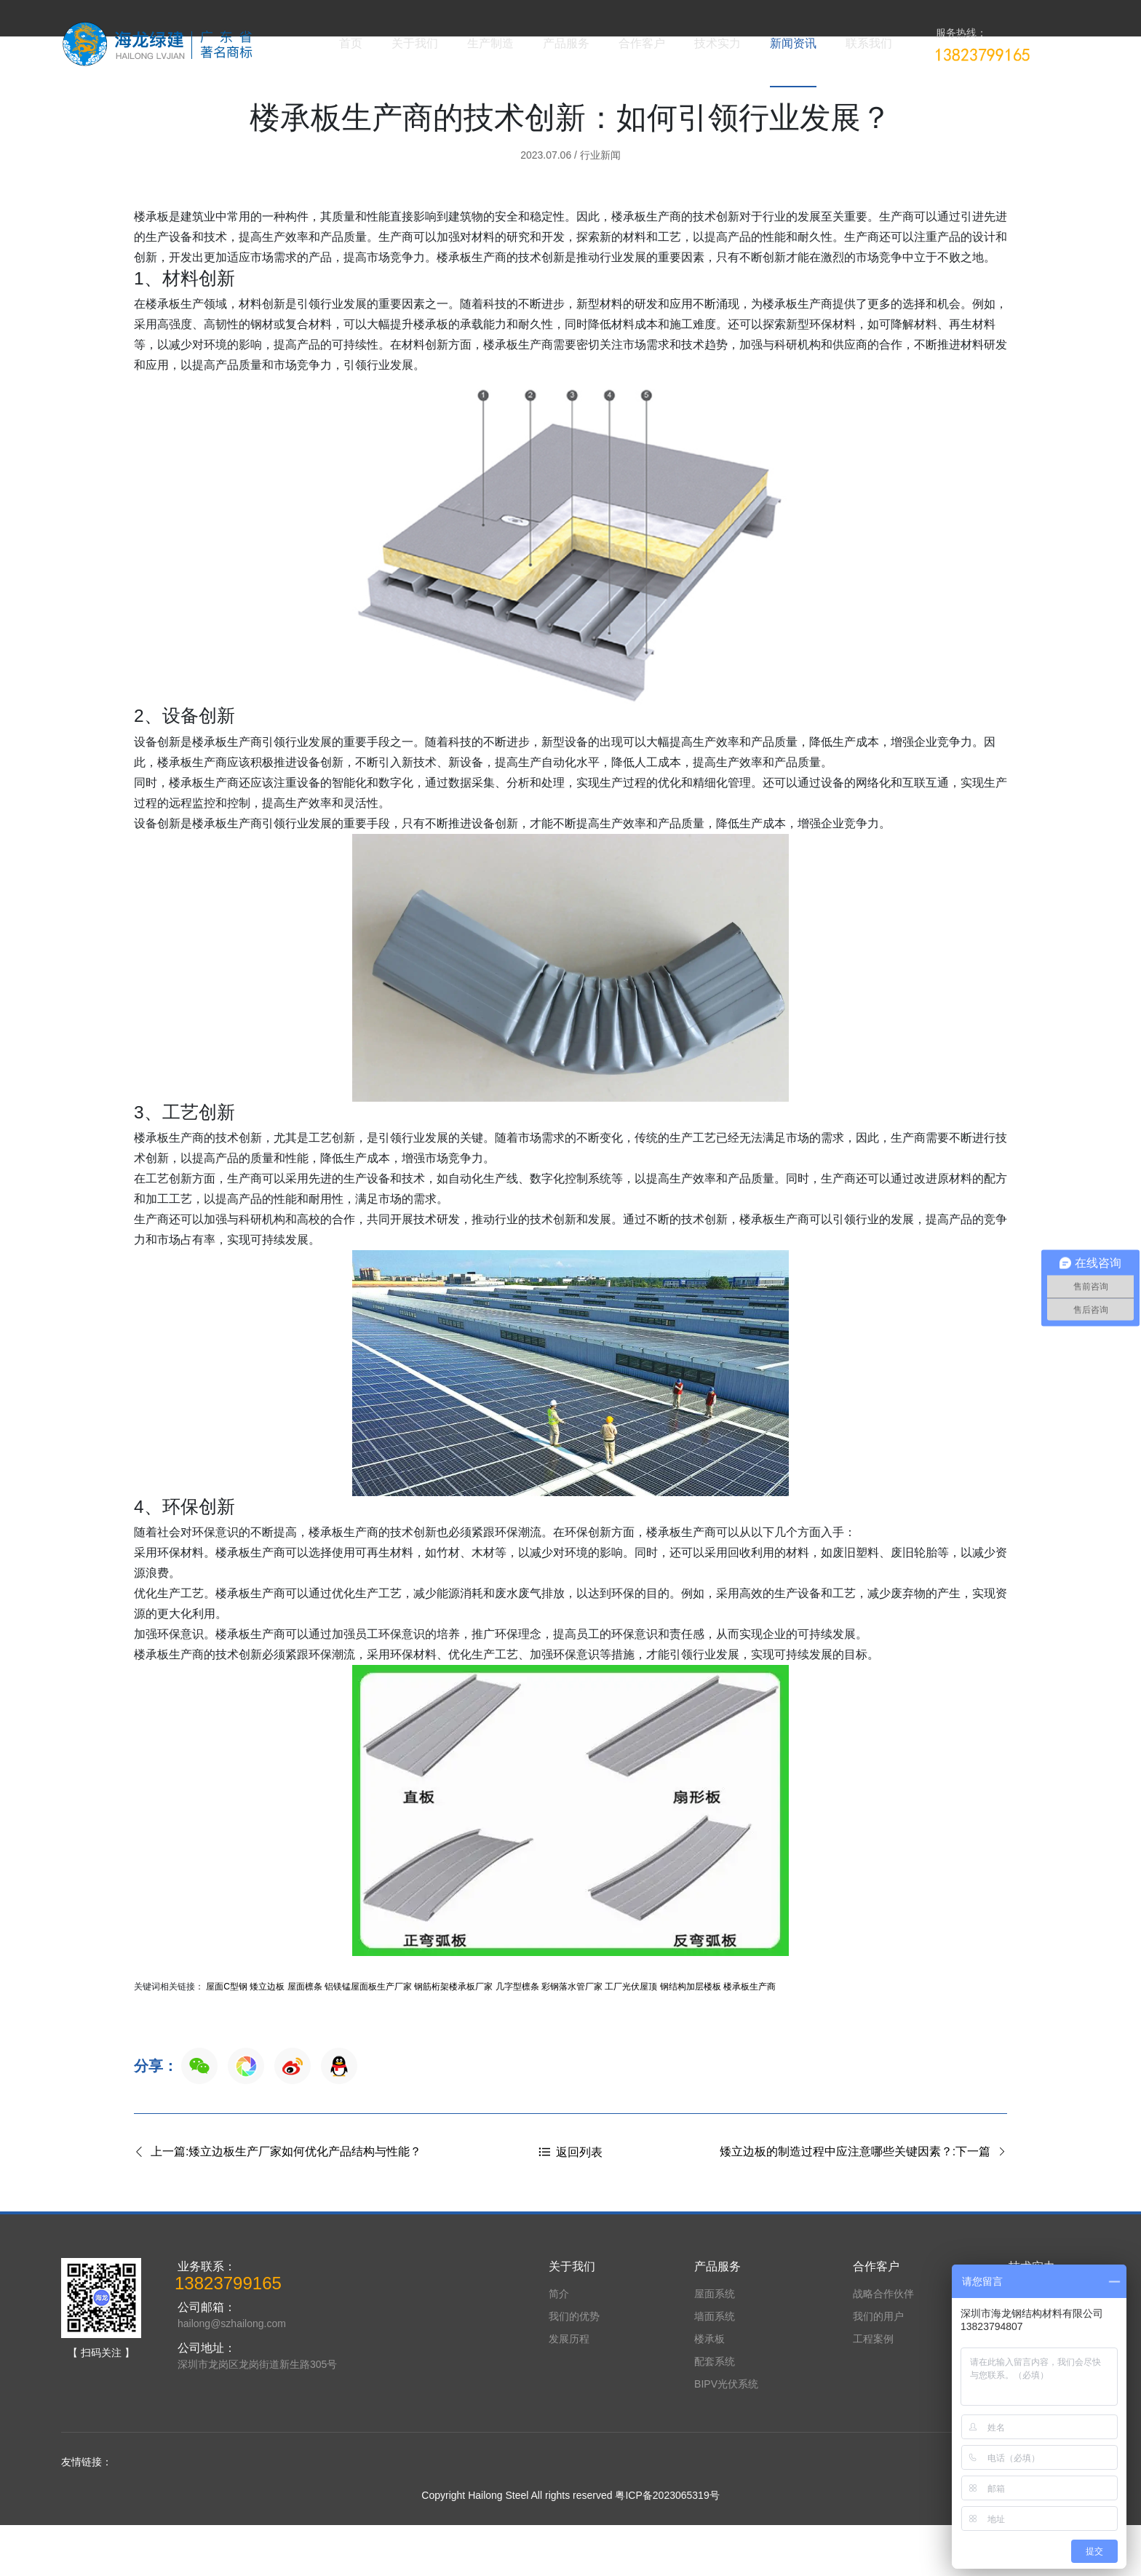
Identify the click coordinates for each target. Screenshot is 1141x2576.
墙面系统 (714, 2367)
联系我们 (869, 43)
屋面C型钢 (226, 2037)
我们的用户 (878, 2367)
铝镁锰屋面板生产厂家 (368, 2037)
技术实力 (717, 43)
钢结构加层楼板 (690, 2037)
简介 (559, 2344)
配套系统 (714, 2412)
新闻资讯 (793, 43)
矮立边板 (267, 2037)
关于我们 (414, 43)
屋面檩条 (304, 2037)
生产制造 (490, 43)
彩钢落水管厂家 (572, 2037)
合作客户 (642, 43)
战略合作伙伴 (883, 2344)
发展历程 (569, 2390)
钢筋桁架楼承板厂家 (453, 2037)
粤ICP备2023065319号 (667, 2546)
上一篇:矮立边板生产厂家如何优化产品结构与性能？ (277, 2203)
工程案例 (873, 2390)
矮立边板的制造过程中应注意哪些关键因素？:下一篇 (863, 2203)
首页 (350, 43)
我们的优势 (574, 2367)
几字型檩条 (517, 2037)
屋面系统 (714, 2344)
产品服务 (566, 43)
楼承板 (709, 2390)
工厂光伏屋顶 (631, 2037)
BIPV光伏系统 (726, 2435)
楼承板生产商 (749, 2037)
